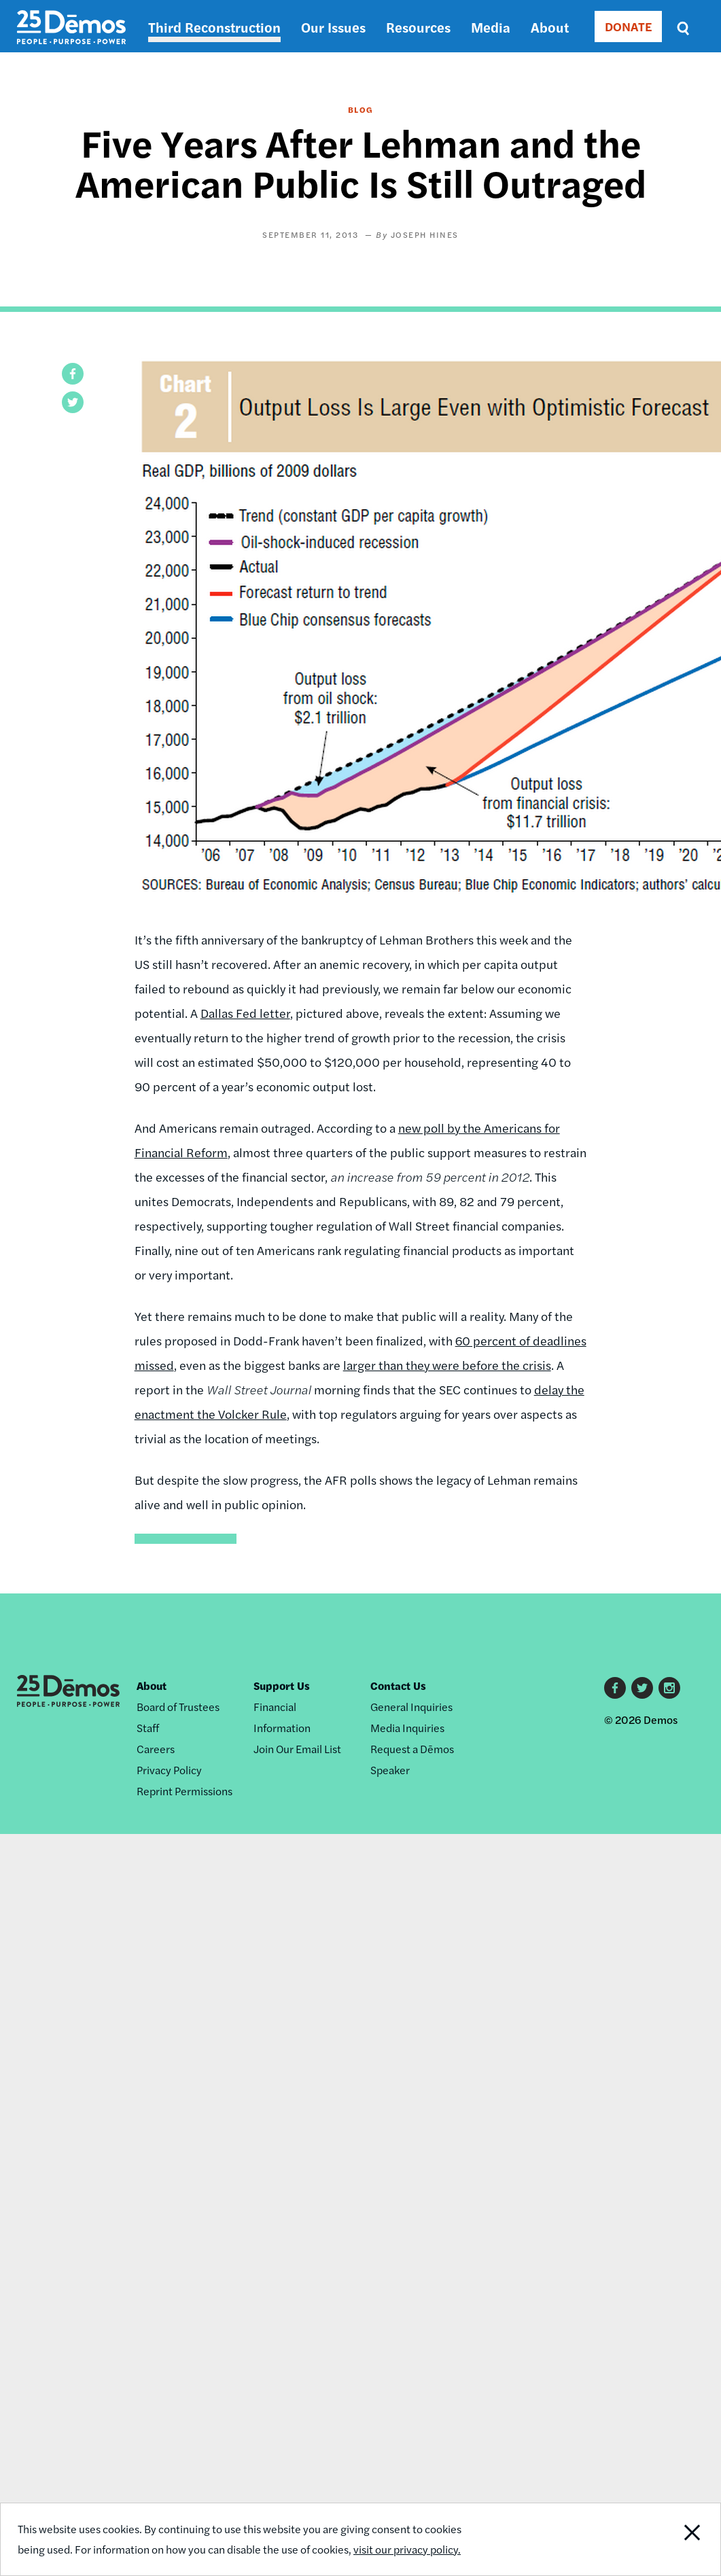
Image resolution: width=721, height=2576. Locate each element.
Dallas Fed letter (245, 1012)
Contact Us (398, 1685)
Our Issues (333, 27)
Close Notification (682, 2539)
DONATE (628, 26)
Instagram (669, 1688)
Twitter (642, 1688)
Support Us (281, 1685)
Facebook (615, 1688)
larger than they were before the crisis (447, 1364)
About (550, 27)
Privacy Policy (169, 1770)
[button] (73, 374)
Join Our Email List (297, 1749)
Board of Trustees (178, 1706)
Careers (156, 1749)
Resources (418, 27)
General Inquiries (411, 1706)
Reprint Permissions (184, 1791)
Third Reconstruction (214, 27)
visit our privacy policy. (407, 2549)
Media (490, 27)
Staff (148, 1727)
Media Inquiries (407, 1727)
